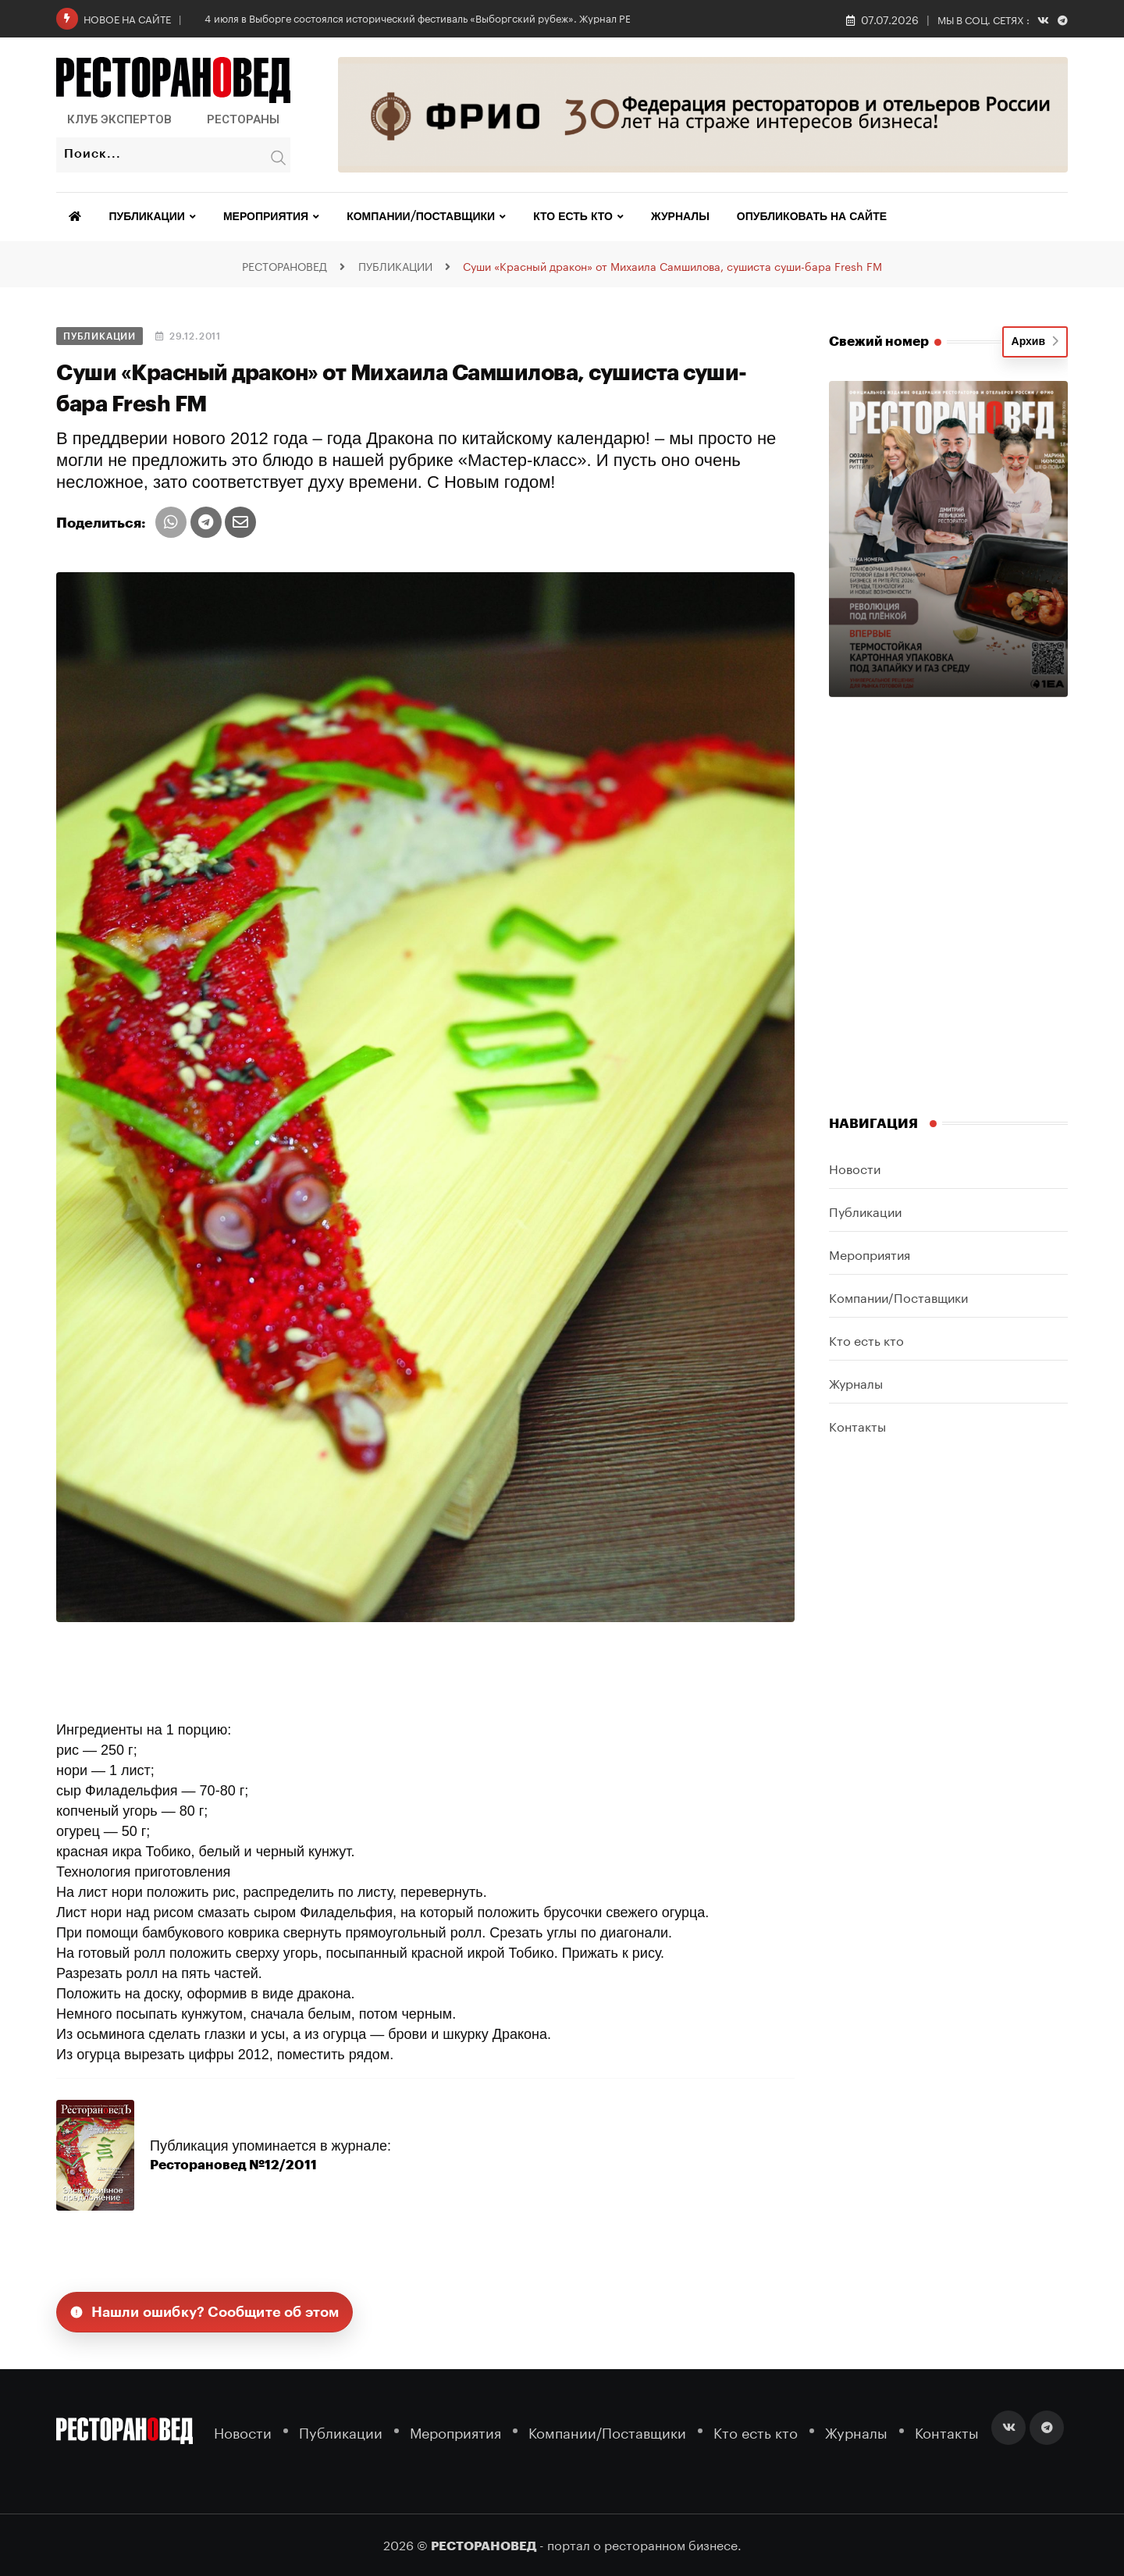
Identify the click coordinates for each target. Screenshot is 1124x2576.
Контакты (857, 1425)
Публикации (147, 217)
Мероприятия (265, 217)
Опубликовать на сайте (812, 217)
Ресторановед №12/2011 (227, 2165)
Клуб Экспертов (119, 119)
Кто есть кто (573, 217)
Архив (1035, 342)
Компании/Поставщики (421, 217)
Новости (854, 1167)
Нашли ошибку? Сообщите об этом (204, 2312)
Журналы (680, 217)
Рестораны (243, 119)
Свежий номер (879, 341)
